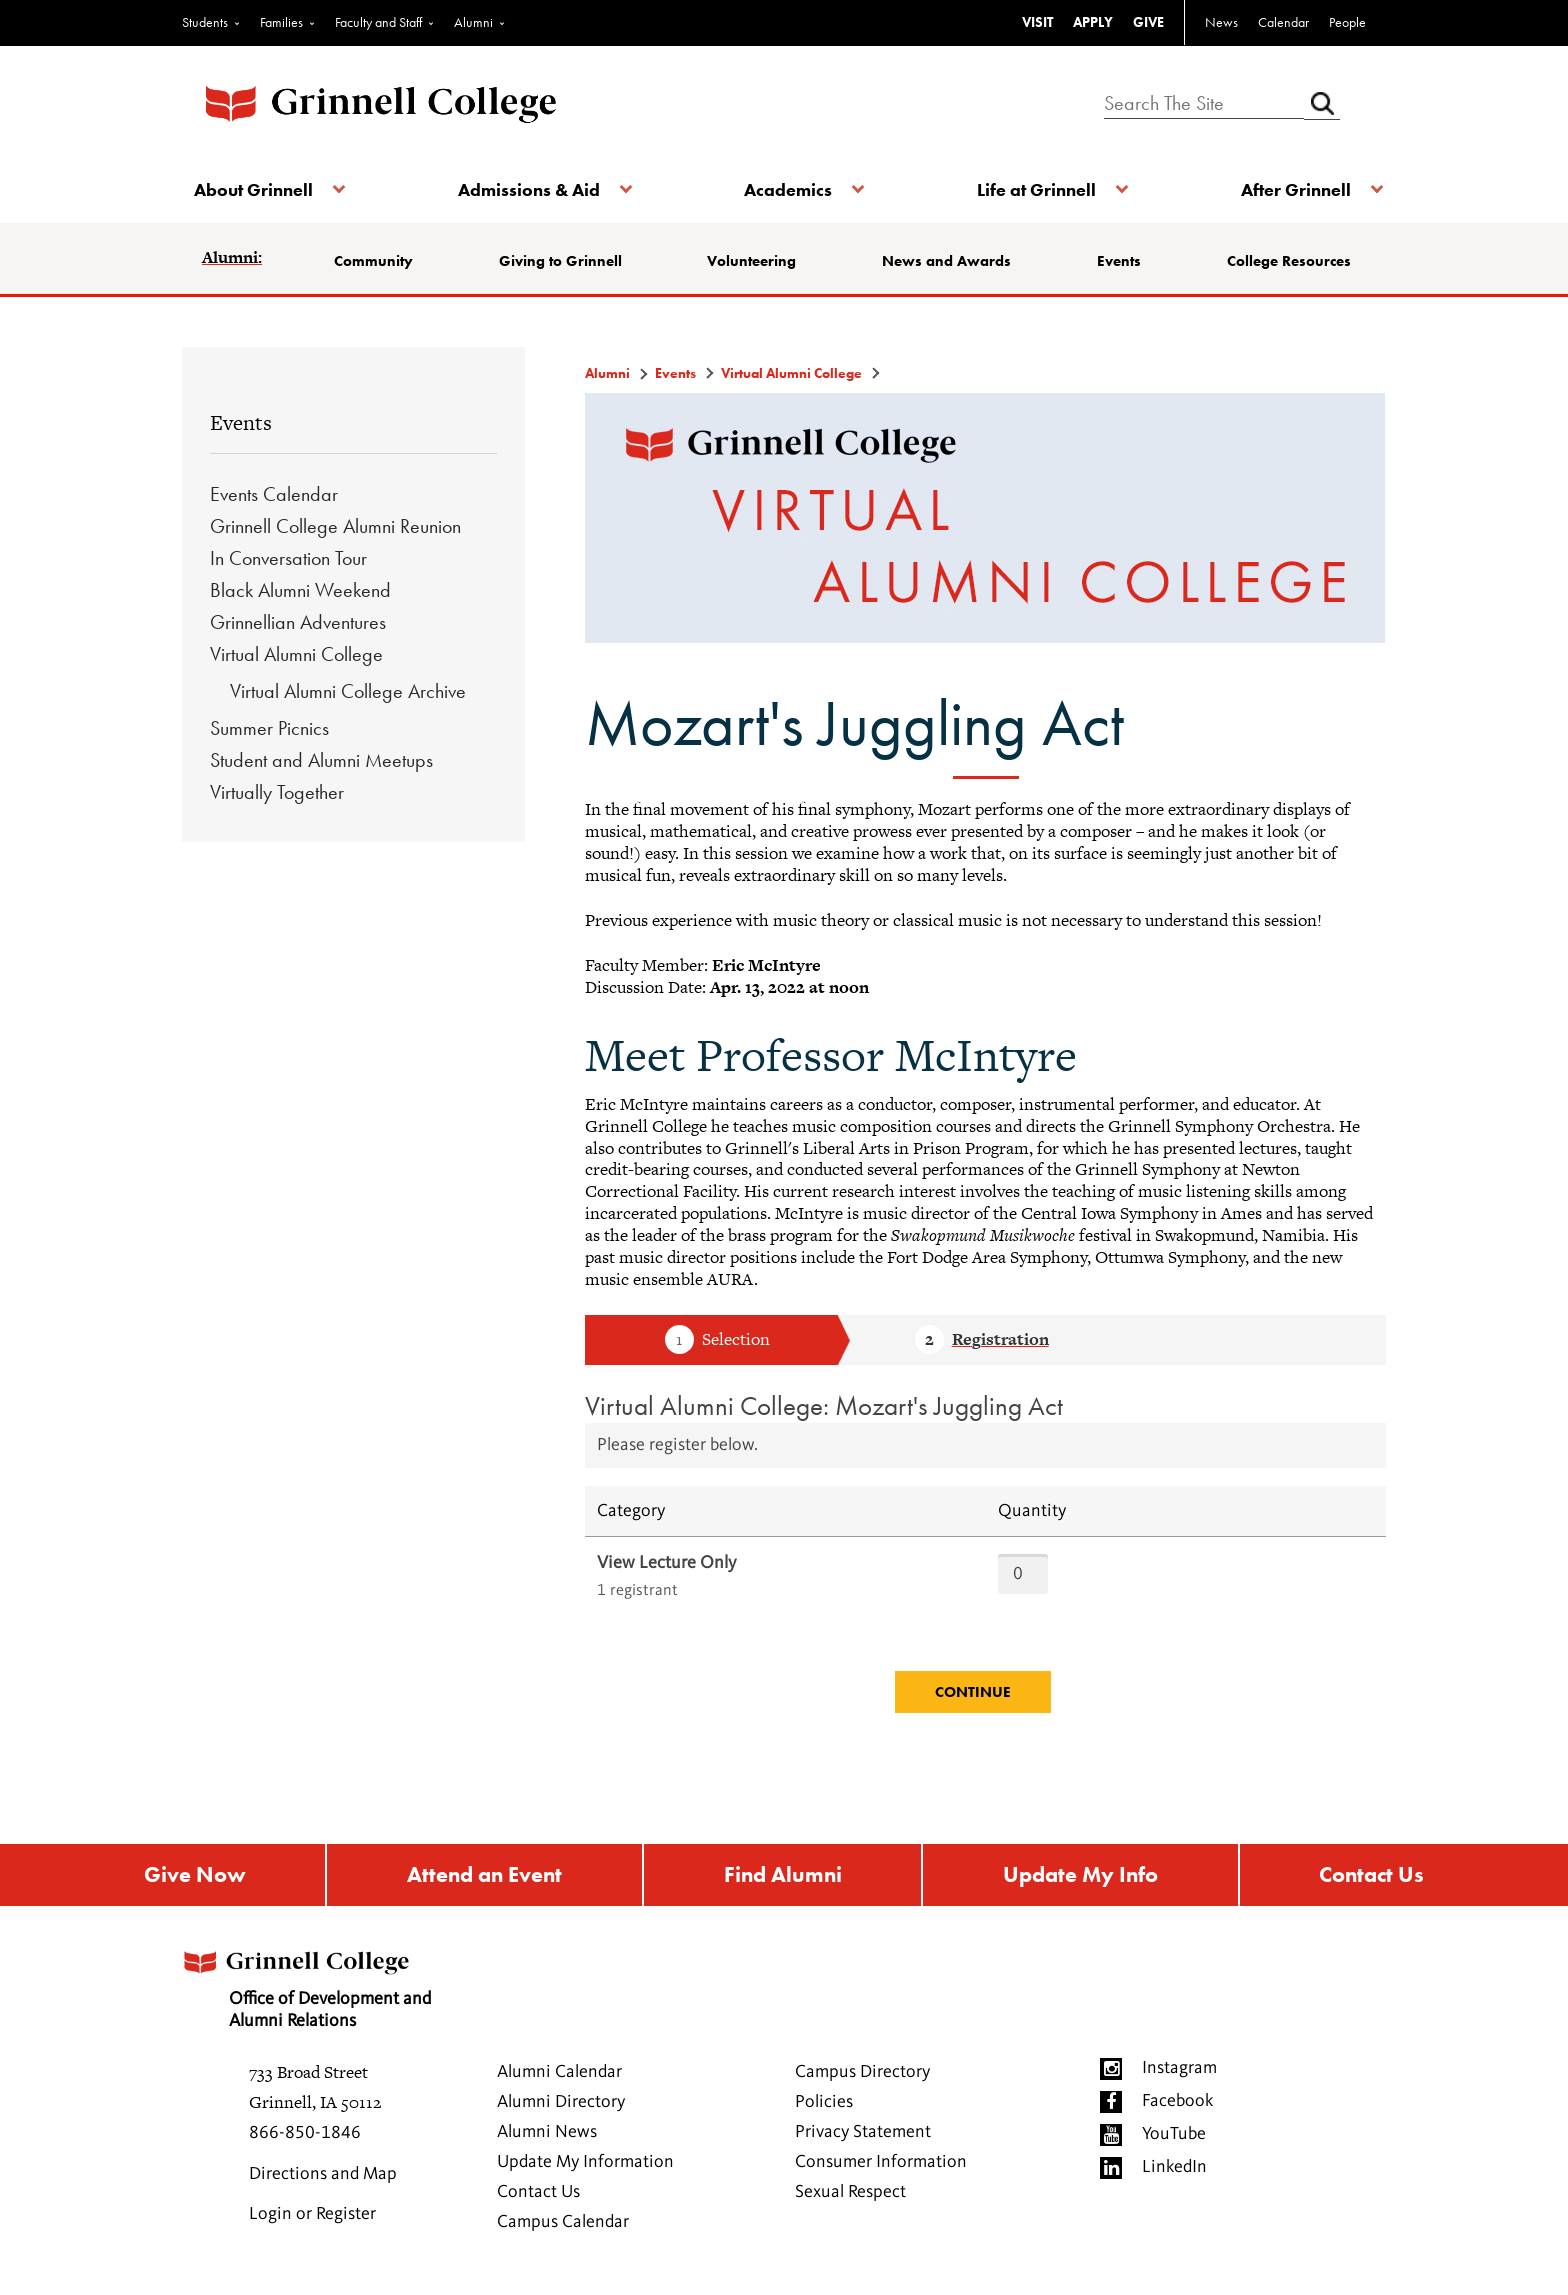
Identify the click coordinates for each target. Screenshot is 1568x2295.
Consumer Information (881, 2167)
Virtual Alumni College (296, 654)
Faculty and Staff (378, 22)
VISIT (1037, 22)
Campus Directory (862, 2077)
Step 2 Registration (982, 1341)
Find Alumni (782, 1877)
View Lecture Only (666, 1563)
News (1221, 22)
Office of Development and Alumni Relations (325, 1988)
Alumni (473, 22)
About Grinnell (261, 189)
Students (205, 22)
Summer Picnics (269, 728)
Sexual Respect (850, 2197)
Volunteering (754, 261)
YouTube (1174, 2139)
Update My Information (585, 2167)
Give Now (193, 1877)
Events (1117, 261)
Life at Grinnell (1031, 189)
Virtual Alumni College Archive (348, 691)
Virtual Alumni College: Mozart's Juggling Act (824, 1405)
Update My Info (1081, 1877)
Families (281, 22)
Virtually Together (277, 792)
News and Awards (947, 261)
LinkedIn (1174, 2172)
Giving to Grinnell (565, 261)
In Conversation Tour (288, 558)
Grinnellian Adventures (298, 622)
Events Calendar (274, 494)
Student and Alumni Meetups (321, 760)
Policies (824, 2107)
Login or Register (312, 2219)
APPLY (1093, 22)
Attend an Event (483, 1877)
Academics (788, 189)
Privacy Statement (863, 2137)
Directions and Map (323, 2179)
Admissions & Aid (532, 189)
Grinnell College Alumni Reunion (335, 526)
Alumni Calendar (559, 2077)
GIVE (1148, 22)
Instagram (1179, 2073)
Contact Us (1373, 1877)
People (1347, 22)
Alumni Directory (561, 2107)
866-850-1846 (305, 2138)
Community (381, 261)
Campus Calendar (563, 2227)
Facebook (1177, 2106)
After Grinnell (1286, 189)
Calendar (1283, 22)
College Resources (1284, 261)
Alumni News (547, 2137)
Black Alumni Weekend (300, 590)
